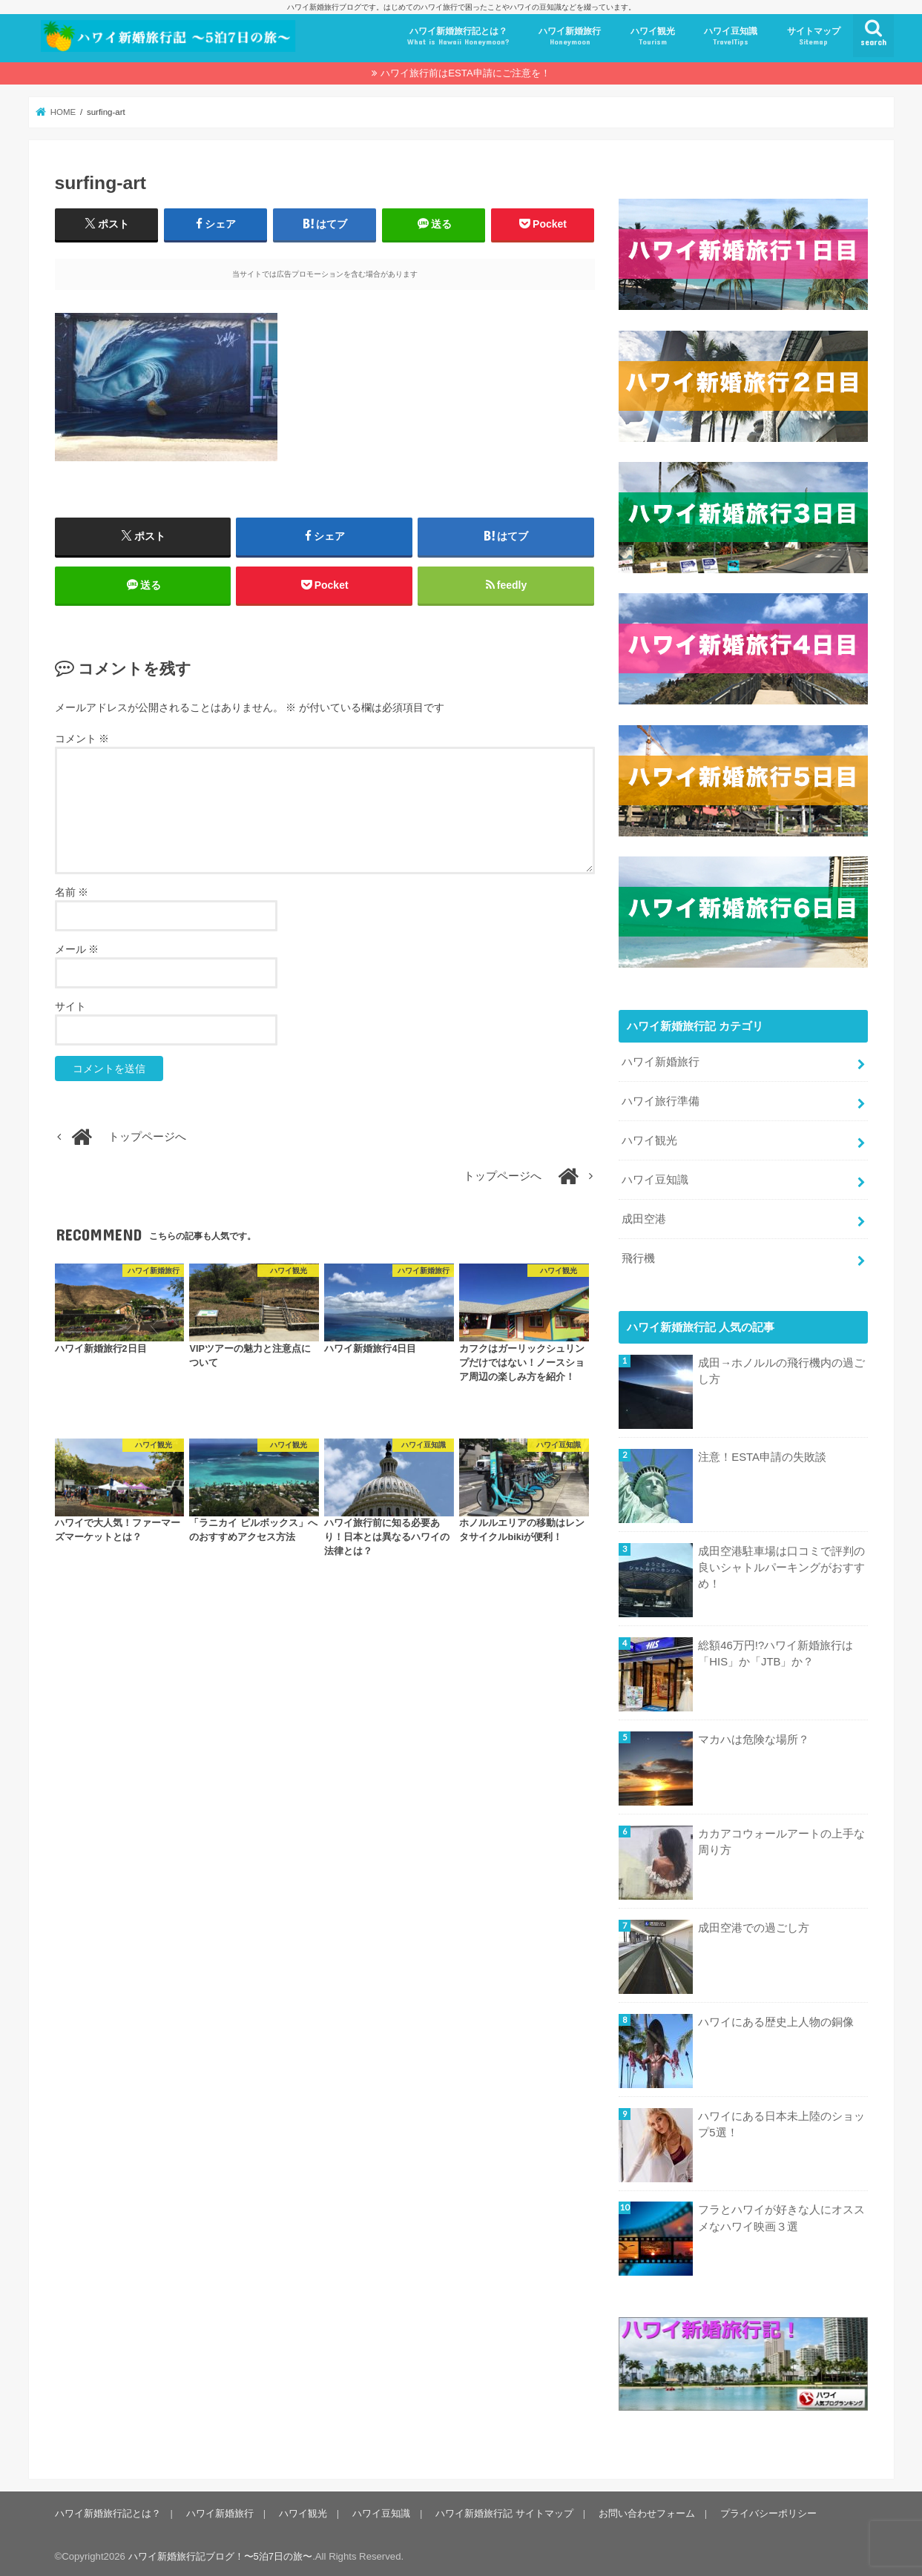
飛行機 (638, 1255)
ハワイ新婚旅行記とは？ (458, 36)
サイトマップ (813, 36)
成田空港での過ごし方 (753, 1924)
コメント (82, 739)
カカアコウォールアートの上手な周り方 (781, 1839)
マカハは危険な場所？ (753, 1737)
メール (77, 949)
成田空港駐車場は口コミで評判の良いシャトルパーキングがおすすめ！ (781, 1564)
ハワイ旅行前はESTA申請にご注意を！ (465, 73)
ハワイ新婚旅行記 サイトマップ (504, 2509)
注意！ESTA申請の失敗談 (762, 1454)
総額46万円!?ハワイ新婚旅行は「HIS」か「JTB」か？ (775, 1651)
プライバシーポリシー (768, 2509)
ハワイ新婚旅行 (570, 36)
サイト (70, 1006)
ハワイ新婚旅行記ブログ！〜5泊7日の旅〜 (220, 2552)
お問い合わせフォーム (646, 2509)
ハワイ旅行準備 (660, 1098)
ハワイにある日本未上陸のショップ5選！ (781, 2121)
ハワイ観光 (652, 36)
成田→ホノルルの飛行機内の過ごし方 (781, 1368)
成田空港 (644, 1216)
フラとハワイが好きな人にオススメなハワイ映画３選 (781, 2215)
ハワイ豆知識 (730, 36)
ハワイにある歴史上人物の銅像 (776, 2018)
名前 (72, 892)
